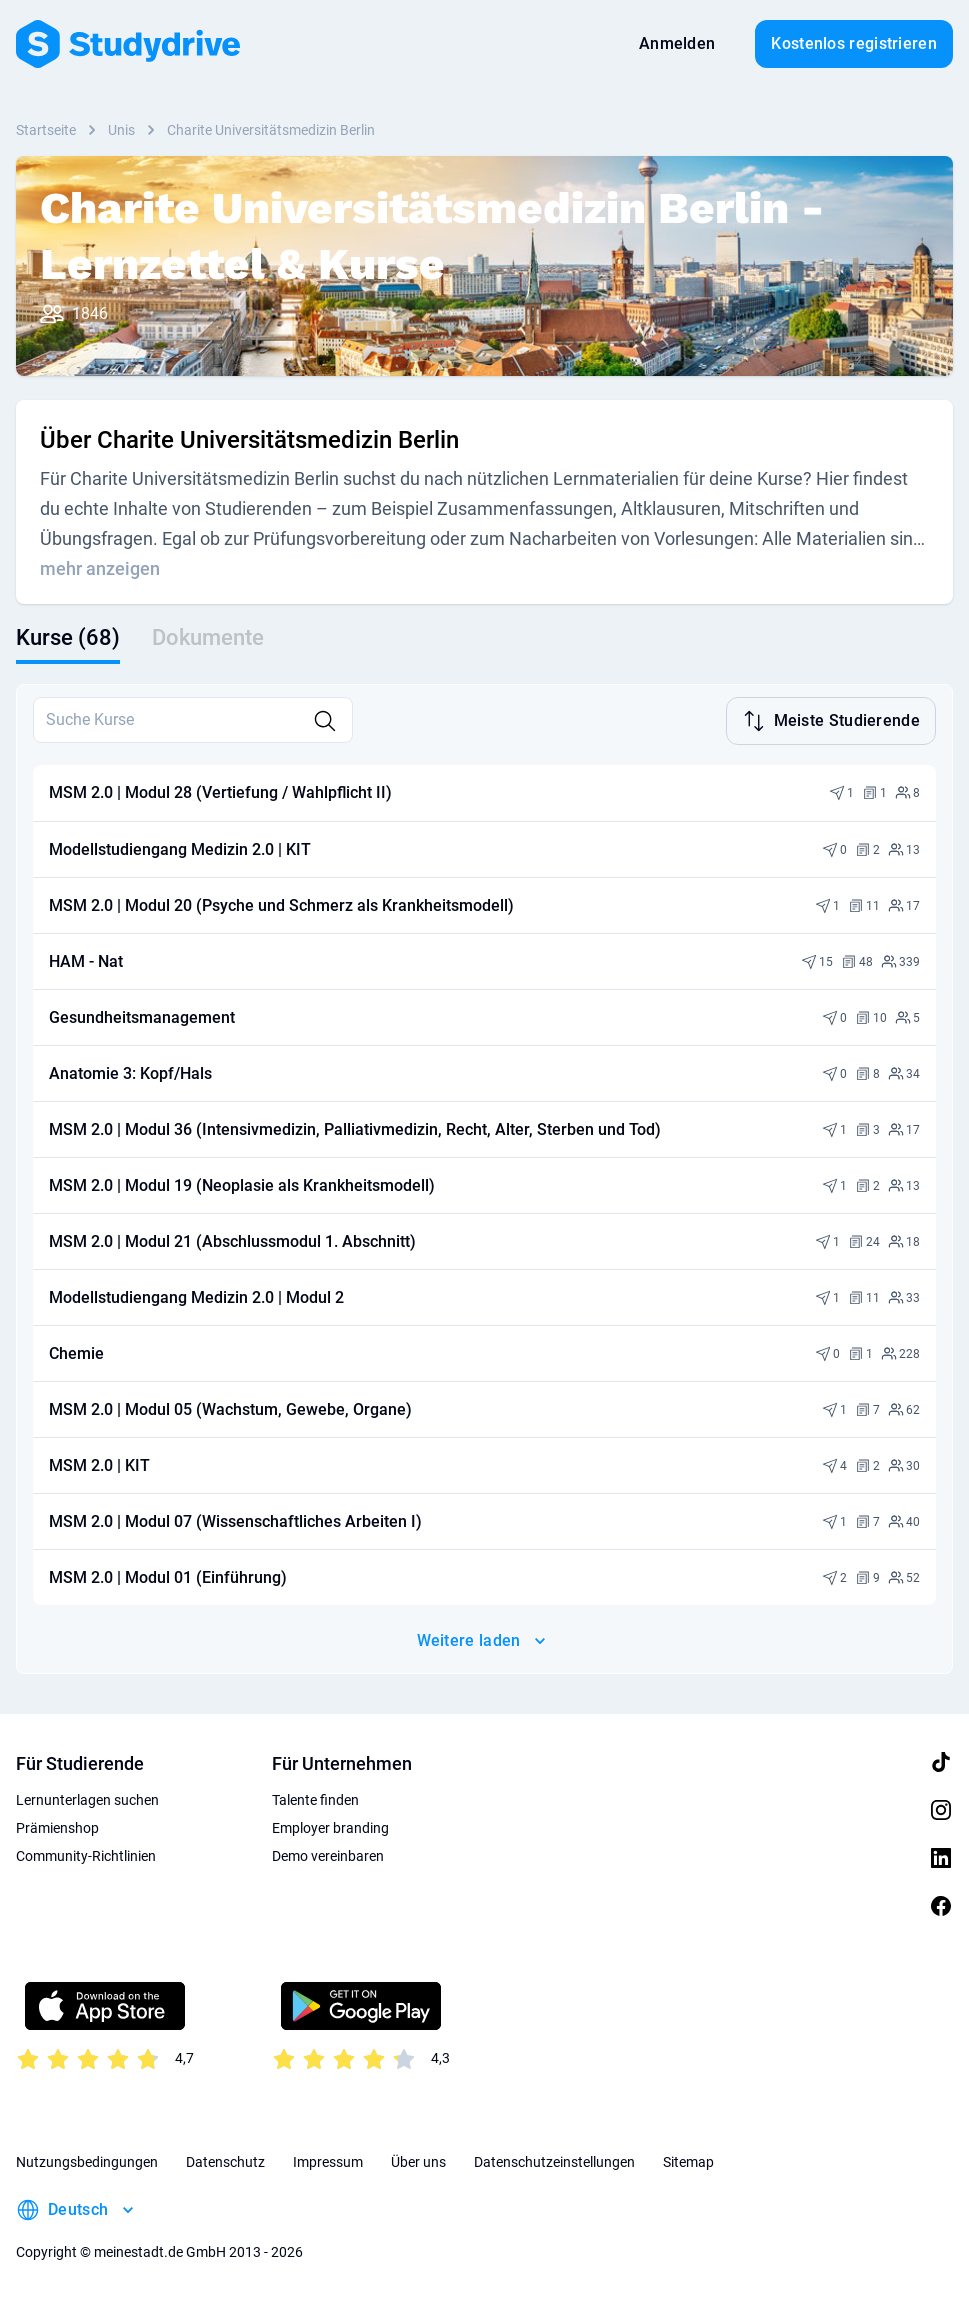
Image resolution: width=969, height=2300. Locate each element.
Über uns (418, 2160)
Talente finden (315, 1798)
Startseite (46, 130)
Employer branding (330, 1826)
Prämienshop (57, 1826)
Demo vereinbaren (328, 1854)
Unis (121, 130)
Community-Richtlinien (86, 1854)
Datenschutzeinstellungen (554, 2160)
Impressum (328, 2160)
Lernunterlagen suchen (87, 1798)
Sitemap (688, 2160)
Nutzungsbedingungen (87, 2160)
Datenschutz (225, 2160)
